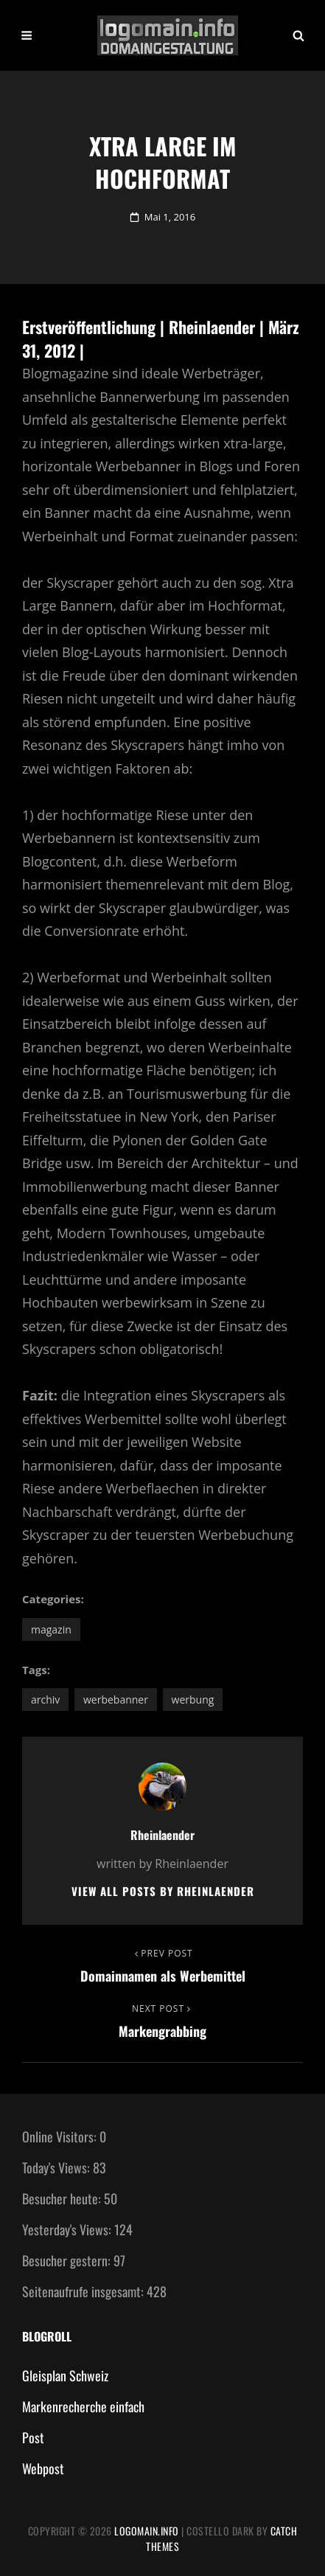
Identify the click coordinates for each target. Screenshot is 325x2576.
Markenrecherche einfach (83, 2406)
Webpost (43, 2468)
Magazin (51, 1629)
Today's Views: (57, 2167)
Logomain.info (146, 2530)
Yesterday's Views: (68, 2229)
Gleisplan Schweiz (65, 2375)
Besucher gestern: (67, 2260)
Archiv (45, 1700)
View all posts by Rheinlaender (162, 1891)
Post (33, 2437)
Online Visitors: (60, 2136)
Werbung (193, 1700)
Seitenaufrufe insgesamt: (84, 2291)
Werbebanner (115, 1700)
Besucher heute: (63, 2198)
